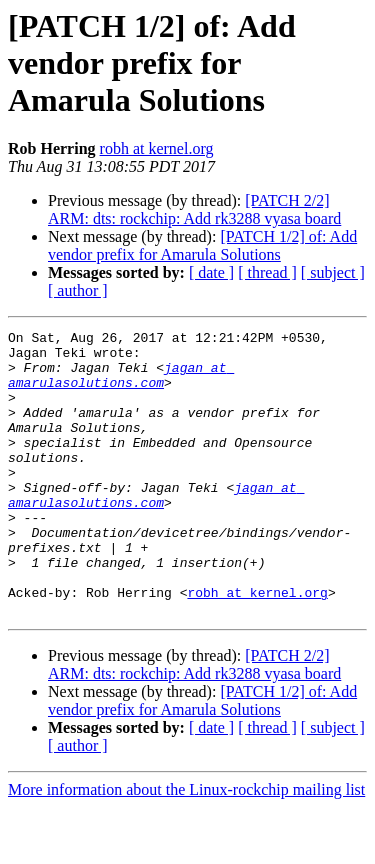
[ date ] (211, 272)
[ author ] (78, 290)
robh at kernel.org (157, 148)
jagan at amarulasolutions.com (121, 385)
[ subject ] (333, 272)
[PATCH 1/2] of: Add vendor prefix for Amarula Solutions (202, 245)
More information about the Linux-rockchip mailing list (186, 846)
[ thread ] (267, 272)
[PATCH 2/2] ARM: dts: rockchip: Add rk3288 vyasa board (194, 209)
